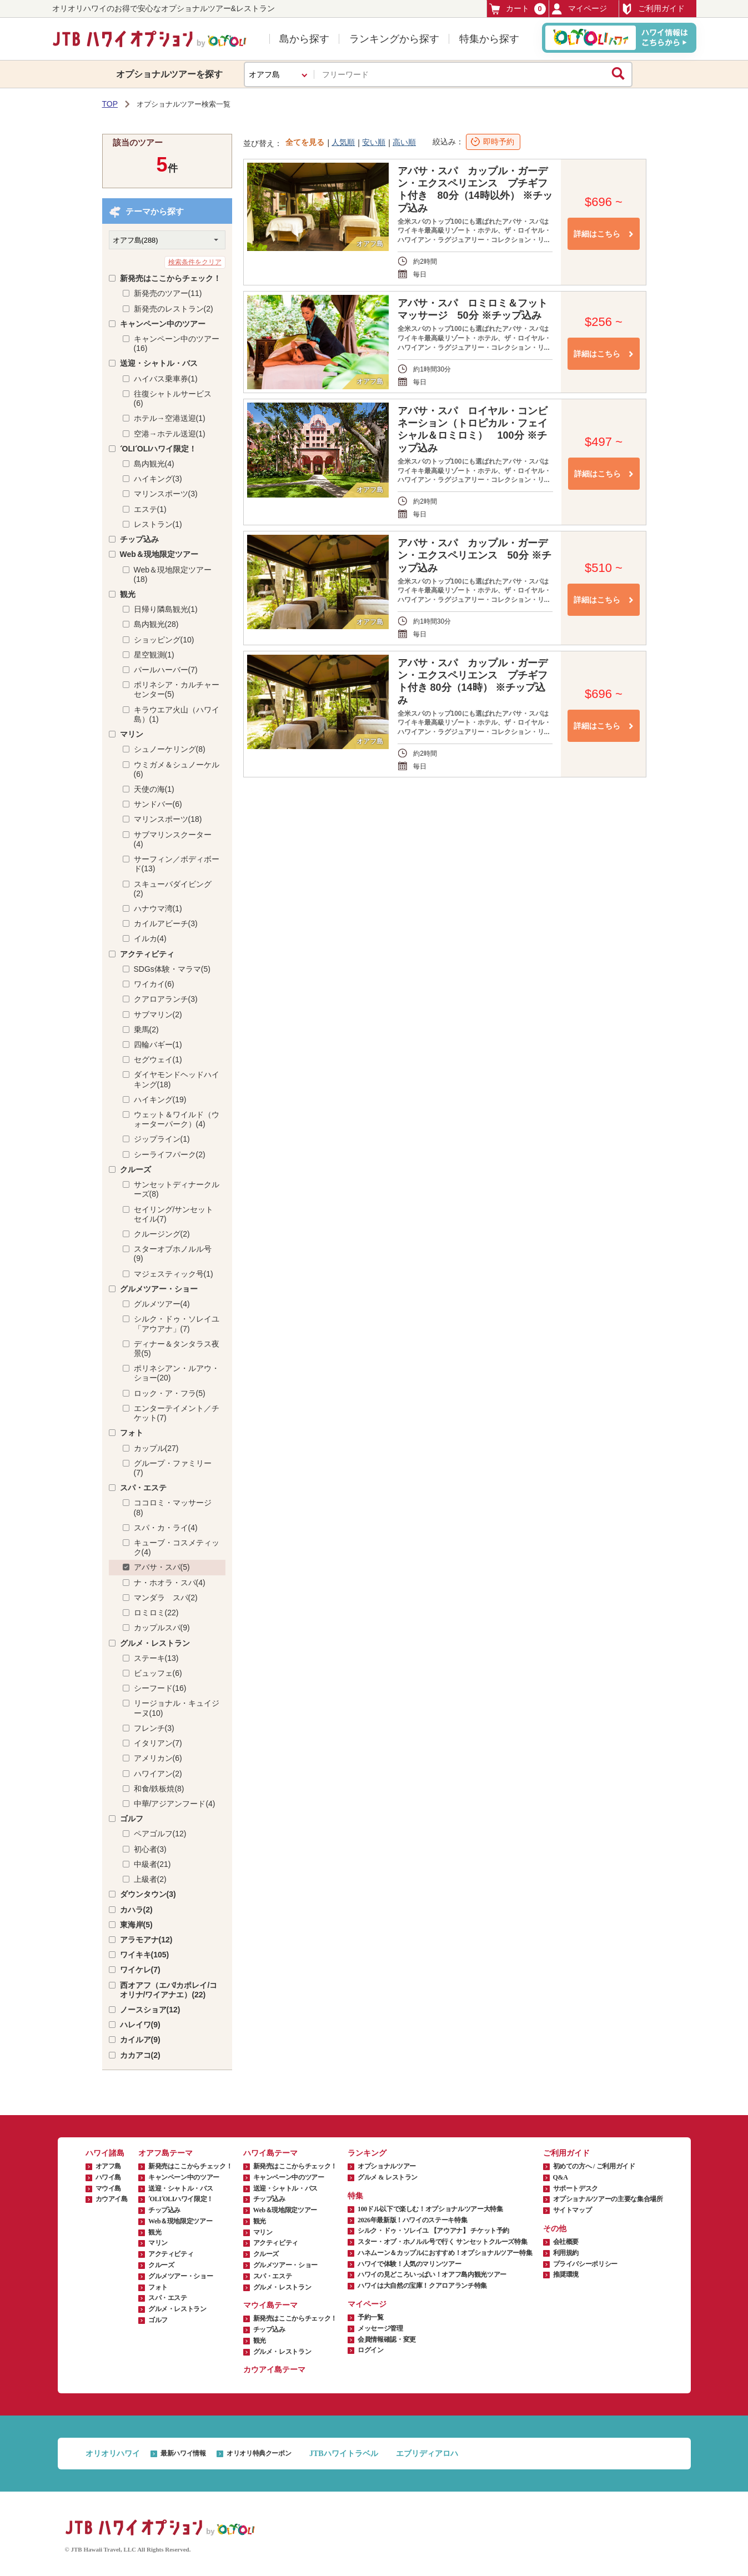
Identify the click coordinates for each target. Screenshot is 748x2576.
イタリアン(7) (158, 1743)
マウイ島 (109, 2188)
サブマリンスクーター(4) (173, 839)
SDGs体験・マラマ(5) (172, 969)
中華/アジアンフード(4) (174, 1803)
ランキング (367, 2153)
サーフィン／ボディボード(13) (176, 864)
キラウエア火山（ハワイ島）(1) (176, 714)
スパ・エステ (143, 1487)
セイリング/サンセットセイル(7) (174, 1214)
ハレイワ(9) (140, 2024)
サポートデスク (575, 2188)
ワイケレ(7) (140, 1969)
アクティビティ (147, 954)
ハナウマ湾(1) (158, 908)
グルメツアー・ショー (159, 1288)
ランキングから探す (394, 38)
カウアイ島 (112, 2199)
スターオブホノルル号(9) (173, 1253)
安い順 (373, 142)
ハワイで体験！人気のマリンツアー (409, 2264)
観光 (127, 594)
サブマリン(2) (158, 1014)
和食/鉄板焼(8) (159, 1788)
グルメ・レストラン (155, 1643)
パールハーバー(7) (166, 669)
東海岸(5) (136, 1924)
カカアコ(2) (140, 2055)
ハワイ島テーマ (270, 2153)
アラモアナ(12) (146, 1939)
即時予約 (498, 141)
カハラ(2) (136, 1909)
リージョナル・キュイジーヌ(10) (176, 1708)
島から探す (304, 38)
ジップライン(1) (162, 1138)
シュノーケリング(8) (169, 749)
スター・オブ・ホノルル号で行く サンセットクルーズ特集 (442, 2242)
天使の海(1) (154, 789)
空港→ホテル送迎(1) (169, 433)
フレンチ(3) (154, 1728)
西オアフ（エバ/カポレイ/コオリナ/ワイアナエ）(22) (169, 1990)
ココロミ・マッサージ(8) (173, 1507)
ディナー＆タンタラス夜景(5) (176, 1348)
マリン (131, 734)
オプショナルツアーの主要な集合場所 (608, 2199)
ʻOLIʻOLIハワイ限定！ (158, 448)
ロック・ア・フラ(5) (169, 1393)
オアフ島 (109, 2166)
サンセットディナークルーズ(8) (176, 1189)
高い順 (404, 142)
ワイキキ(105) (144, 1954)
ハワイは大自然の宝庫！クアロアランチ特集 (422, 2285)
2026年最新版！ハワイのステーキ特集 (412, 2220)
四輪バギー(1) (158, 1044)
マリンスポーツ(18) (168, 819)
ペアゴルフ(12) (160, 1833)
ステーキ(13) (156, 1658)
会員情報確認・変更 (387, 2339)
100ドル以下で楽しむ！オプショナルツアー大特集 (430, 2209)
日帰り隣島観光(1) (166, 609)
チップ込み (139, 539)
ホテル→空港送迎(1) (169, 418)
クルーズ (135, 1169)
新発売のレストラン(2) (173, 308)
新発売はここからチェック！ (170, 278)
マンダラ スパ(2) (166, 1597)
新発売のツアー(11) (168, 293)
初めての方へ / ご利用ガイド (594, 2166)
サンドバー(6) (158, 804)
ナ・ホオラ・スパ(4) (169, 1582)
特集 (355, 2196)
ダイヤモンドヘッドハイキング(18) (176, 1079)
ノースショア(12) (150, 2009)
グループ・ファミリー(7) (173, 1468)
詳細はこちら (597, 233)
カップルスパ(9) (162, 1627)
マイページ (579, 8)
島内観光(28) (156, 624)
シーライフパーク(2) (169, 1154)
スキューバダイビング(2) (173, 889)
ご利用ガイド (653, 8)
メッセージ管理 (380, 2328)
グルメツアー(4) (162, 1303)
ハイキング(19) (160, 1099)
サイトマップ (572, 2210)
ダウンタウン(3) (148, 1894)
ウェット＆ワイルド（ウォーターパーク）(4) (176, 1119)
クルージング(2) (162, 1233)
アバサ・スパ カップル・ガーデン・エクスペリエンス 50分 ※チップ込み (474, 555)
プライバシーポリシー (585, 2264)
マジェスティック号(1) (173, 1273)
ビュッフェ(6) (158, 1673)
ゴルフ (131, 1818)
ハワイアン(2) (158, 1773)
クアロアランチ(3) (166, 999)
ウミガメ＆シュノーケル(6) (176, 769)
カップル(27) (156, 1448)
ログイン (371, 2350)
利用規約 (566, 2253)
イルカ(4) (150, 938)
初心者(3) (150, 1849)
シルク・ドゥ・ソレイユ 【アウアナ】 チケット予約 (433, 2230)
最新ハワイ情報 (182, 2453)
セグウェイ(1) (158, 1059)
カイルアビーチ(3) (166, 923)
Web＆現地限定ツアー (159, 554)
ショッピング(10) (164, 639)
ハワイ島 (109, 2177)
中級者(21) (152, 1864)
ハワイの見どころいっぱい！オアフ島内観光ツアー (432, 2274)
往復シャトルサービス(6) (173, 398)
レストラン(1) (158, 524)
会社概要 (566, 2242)
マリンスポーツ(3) (166, 493)
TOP (110, 103)
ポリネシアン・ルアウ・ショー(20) (176, 1373)
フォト (131, 1432)
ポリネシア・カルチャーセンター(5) (176, 689)
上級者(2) (150, 1879)
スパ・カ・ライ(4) (166, 1527)
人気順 (343, 142)
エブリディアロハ (427, 2453)
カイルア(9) (140, 2039)
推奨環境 (566, 2274)
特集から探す (489, 38)
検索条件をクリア (195, 262)
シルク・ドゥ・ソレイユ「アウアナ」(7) (176, 1323)
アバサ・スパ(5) (162, 1567)
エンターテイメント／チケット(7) (176, 1413)
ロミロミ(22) (156, 1612)
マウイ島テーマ (270, 2305)
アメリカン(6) (158, 1758)
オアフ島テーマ (165, 2153)
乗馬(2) (146, 1029)
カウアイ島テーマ (274, 2370)
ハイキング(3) (158, 478)
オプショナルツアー (387, 2166)
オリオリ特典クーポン (259, 2453)
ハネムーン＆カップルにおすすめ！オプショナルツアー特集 (445, 2253)
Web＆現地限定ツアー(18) (173, 574)
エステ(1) (150, 509)
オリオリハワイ (113, 2453)
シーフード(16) (160, 1688)
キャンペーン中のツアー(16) (176, 343)
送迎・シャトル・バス (159, 363)
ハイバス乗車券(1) (166, 378)
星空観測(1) (154, 654)
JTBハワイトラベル (343, 2453)
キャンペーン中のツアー (162, 323)
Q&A (560, 2177)
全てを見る (304, 142)
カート (517, 8)
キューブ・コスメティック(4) (176, 1547)
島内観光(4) (154, 463)
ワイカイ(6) (154, 984)
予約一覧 (371, 2317)
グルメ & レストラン (388, 2177)
